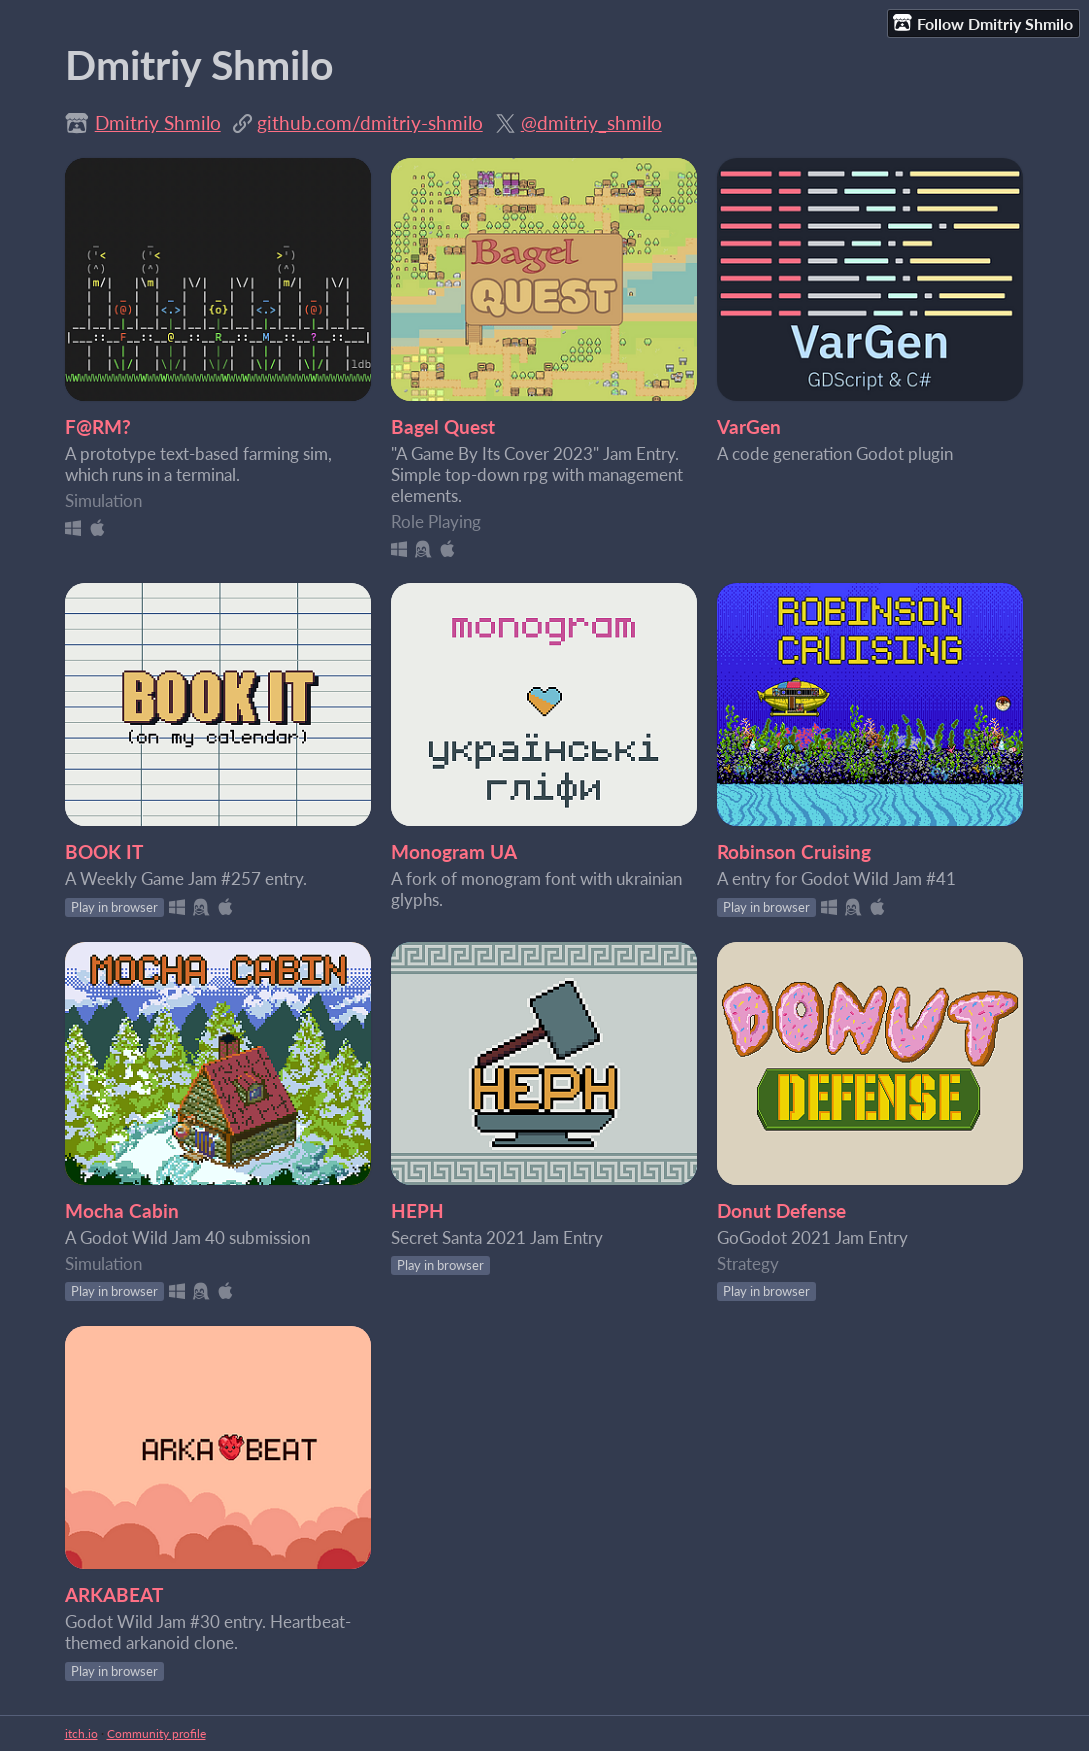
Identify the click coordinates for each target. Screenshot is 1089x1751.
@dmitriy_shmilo (591, 122)
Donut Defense (781, 1210)
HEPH (417, 1210)
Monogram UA (454, 851)
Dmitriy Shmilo (158, 122)
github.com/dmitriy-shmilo (370, 122)
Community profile (156, 1733)
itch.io (81, 1733)
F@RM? (98, 426)
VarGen (749, 426)
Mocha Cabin (122, 1210)
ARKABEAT (114, 1594)
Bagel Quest (443, 426)
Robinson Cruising (794, 851)
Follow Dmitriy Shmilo (983, 23)
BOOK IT (104, 851)
